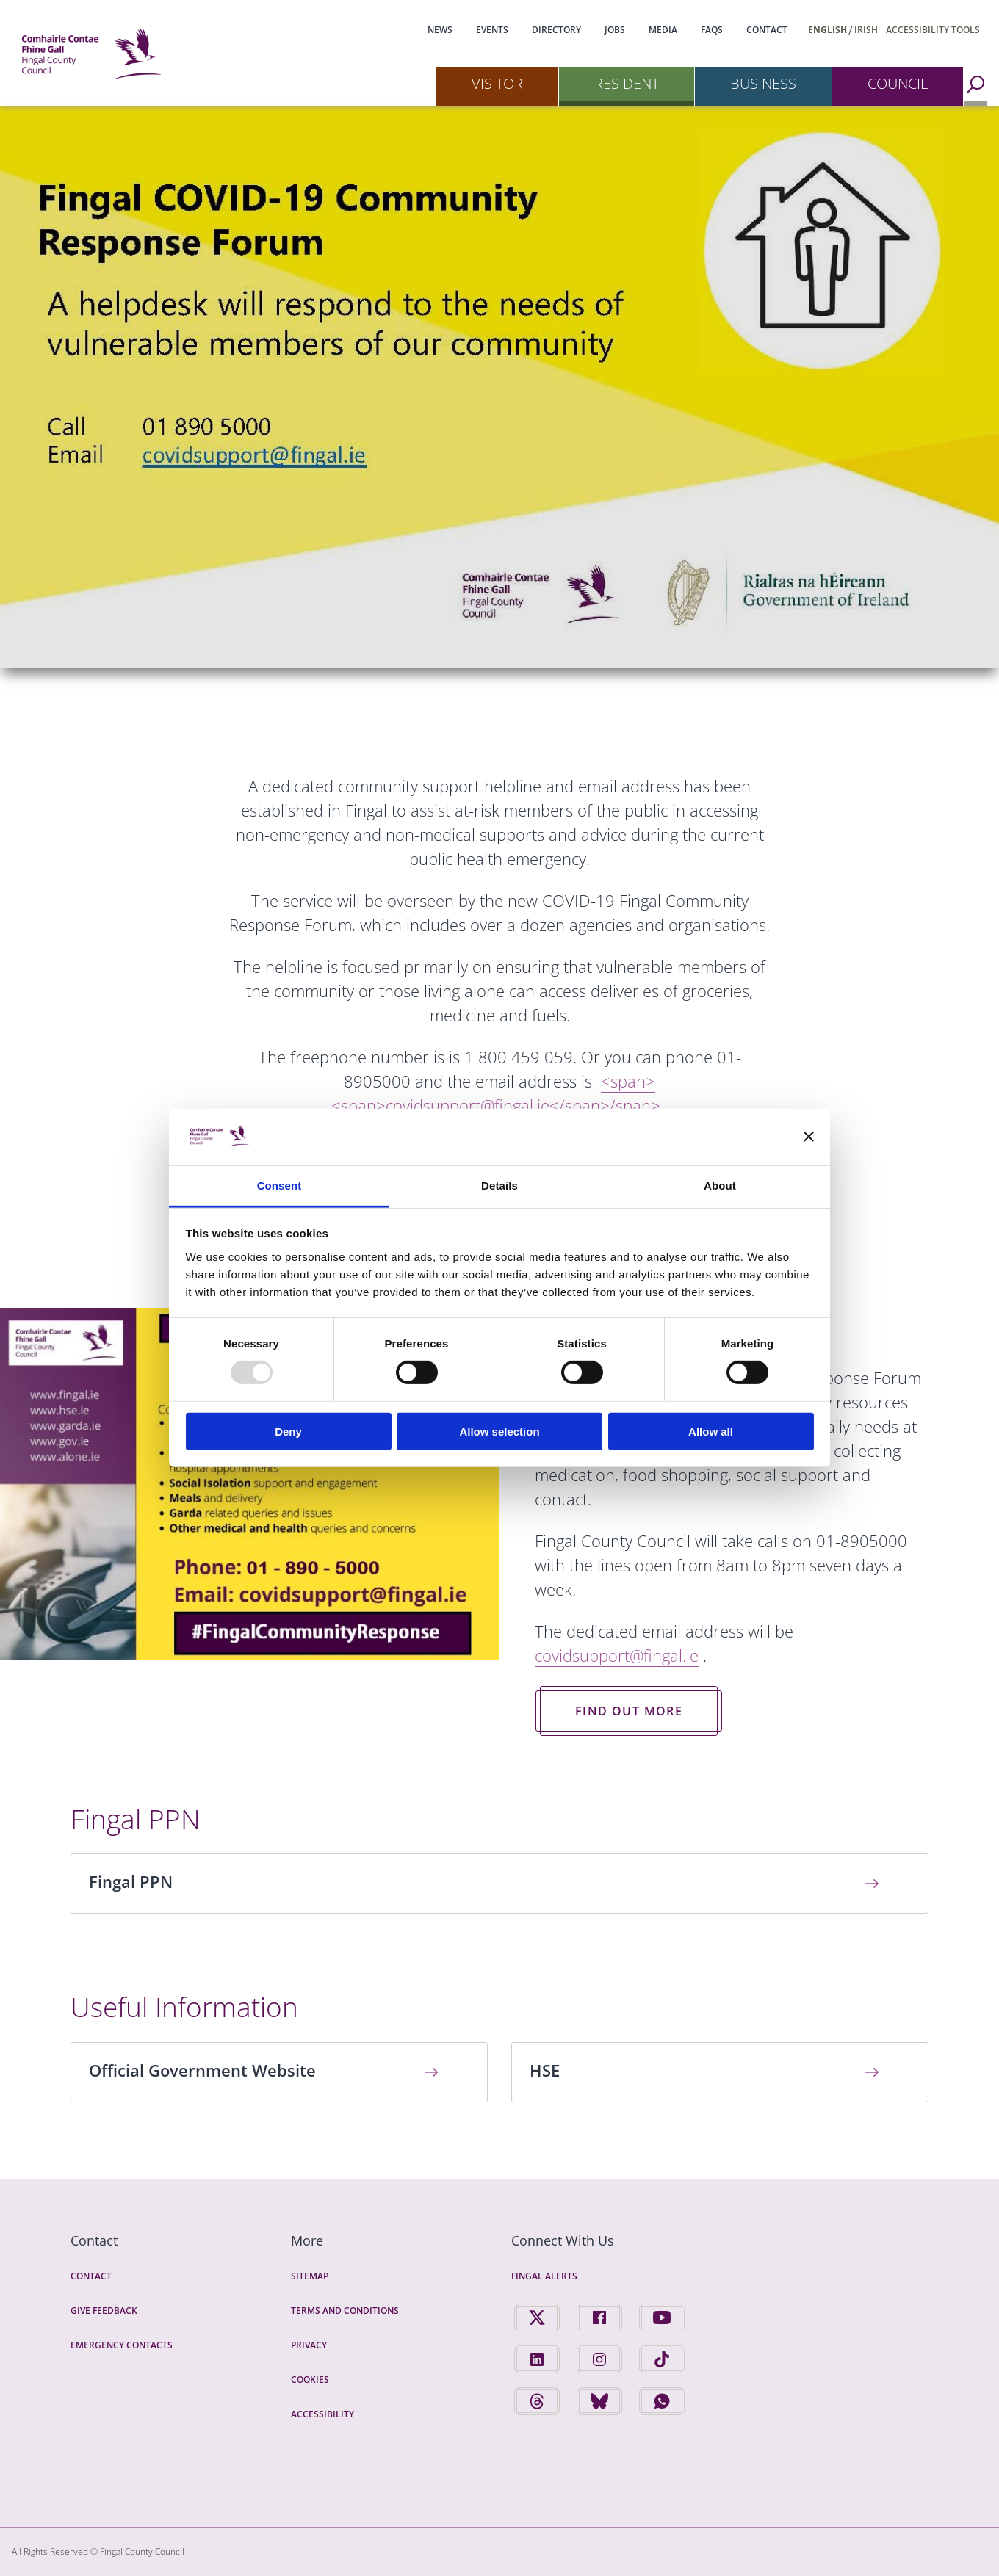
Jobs (615, 29)
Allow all (710, 1431)
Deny (288, 1431)
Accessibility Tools (933, 29)
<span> (495, 1093)
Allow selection (499, 1431)
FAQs (712, 29)
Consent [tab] (279, 1185)
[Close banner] (809, 1137)
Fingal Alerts (544, 2276)
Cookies (310, 2379)
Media (663, 29)
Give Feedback (104, 2310)
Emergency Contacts (122, 2345)
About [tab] (720, 1185)
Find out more (628, 1711)
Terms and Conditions (345, 2310)
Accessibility (322, 2414)
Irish (866, 29)
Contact (766, 29)
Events (492, 29)
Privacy (309, 2345)
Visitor (497, 83)
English (827, 29)
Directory (556, 29)
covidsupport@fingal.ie (617, 1655)
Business (763, 83)
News (440, 29)
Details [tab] (499, 1185)
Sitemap (309, 2276)
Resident (626, 83)
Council (898, 83)
